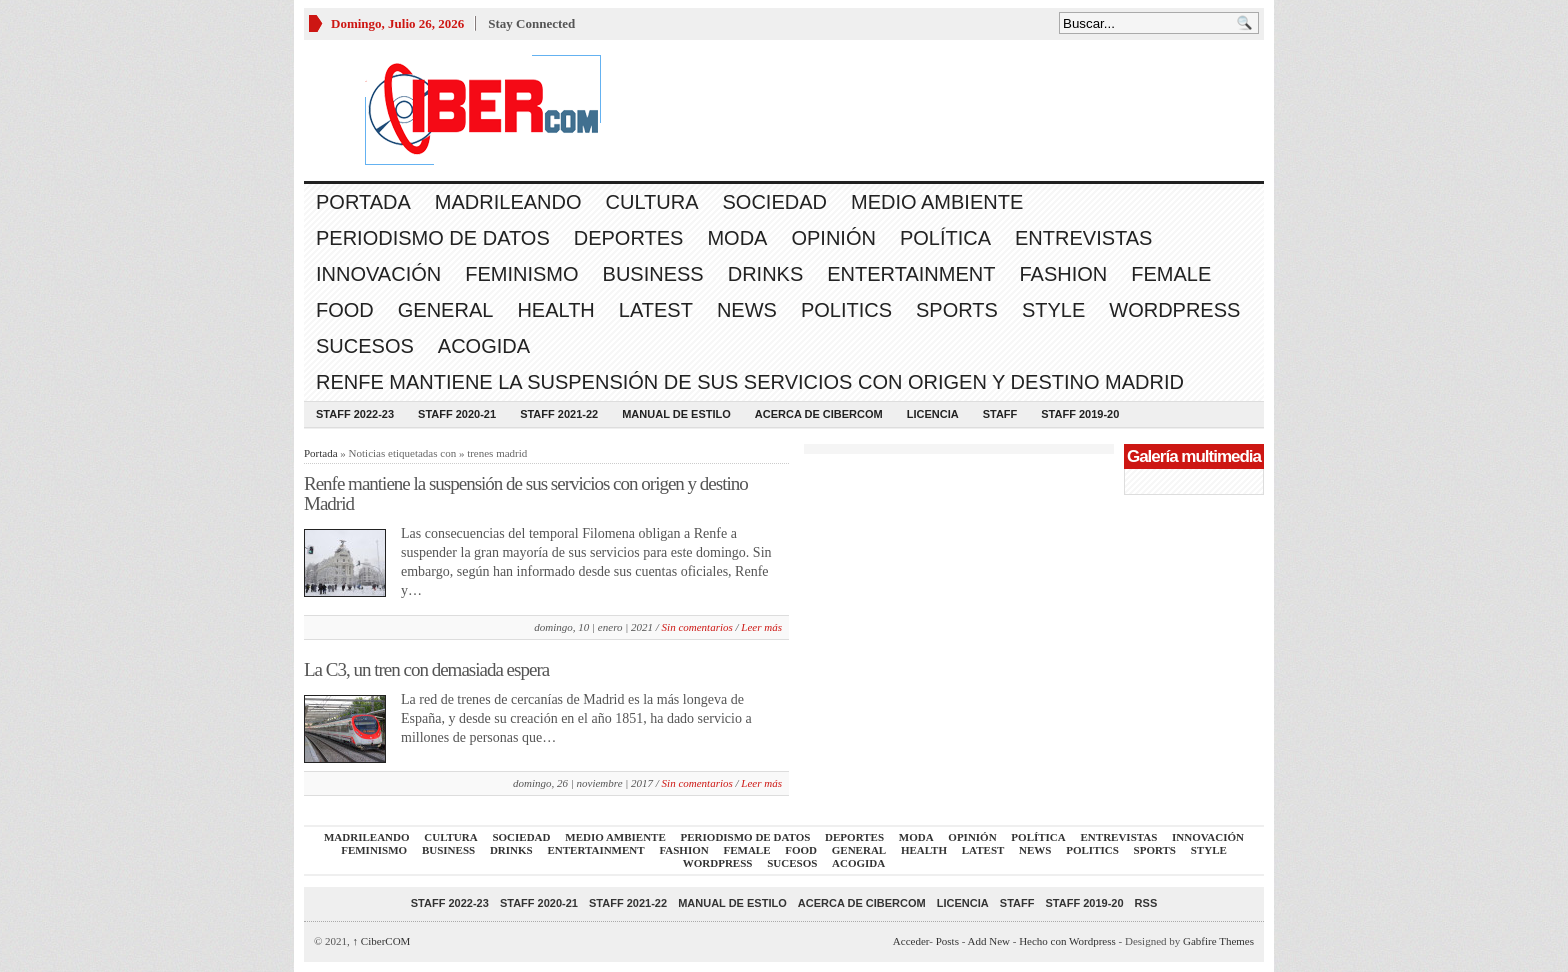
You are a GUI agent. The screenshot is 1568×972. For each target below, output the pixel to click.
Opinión (833, 238)
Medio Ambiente (937, 202)
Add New (989, 941)
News (747, 310)
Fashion (1063, 274)
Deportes (629, 238)
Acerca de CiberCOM (819, 414)
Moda (737, 238)
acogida (484, 346)
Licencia (933, 414)
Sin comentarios (697, 627)
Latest (656, 310)
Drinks (766, 274)
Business (653, 274)
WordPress (1174, 310)
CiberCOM (382, 941)
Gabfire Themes (1218, 941)
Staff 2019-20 (1080, 414)
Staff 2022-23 (355, 414)
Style (1053, 310)
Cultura (652, 202)
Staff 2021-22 (559, 414)
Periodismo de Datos (433, 238)
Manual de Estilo (676, 414)
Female (1171, 274)
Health (555, 310)
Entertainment (911, 274)
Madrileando (508, 202)
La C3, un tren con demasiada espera (426, 669)
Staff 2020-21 (457, 414)
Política (945, 238)
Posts (947, 941)
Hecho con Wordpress (1067, 941)
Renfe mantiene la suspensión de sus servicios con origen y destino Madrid (750, 382)
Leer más (761, 627)
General (446, 310)
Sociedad (775, 202)
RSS (1146, 903)
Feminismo (521, 274)
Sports (957, 310)
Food (345, 310)
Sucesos (365, 346)
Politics (846, 310)
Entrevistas (1083, 238)
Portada (363, 202)
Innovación (378, 274)
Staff (1000, 414)
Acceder (911, 941)
